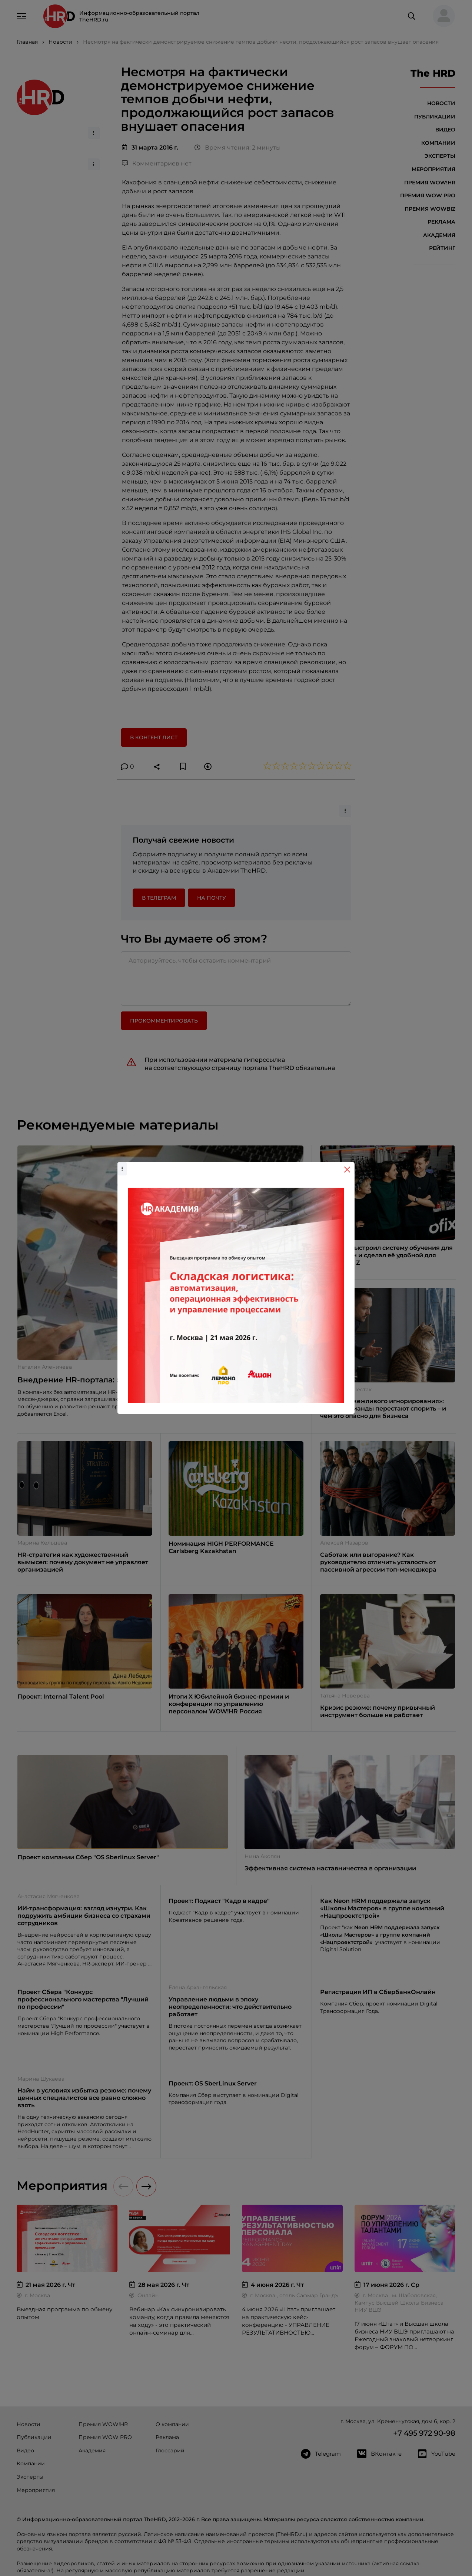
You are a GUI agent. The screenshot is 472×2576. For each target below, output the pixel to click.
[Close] (347, 1169)
